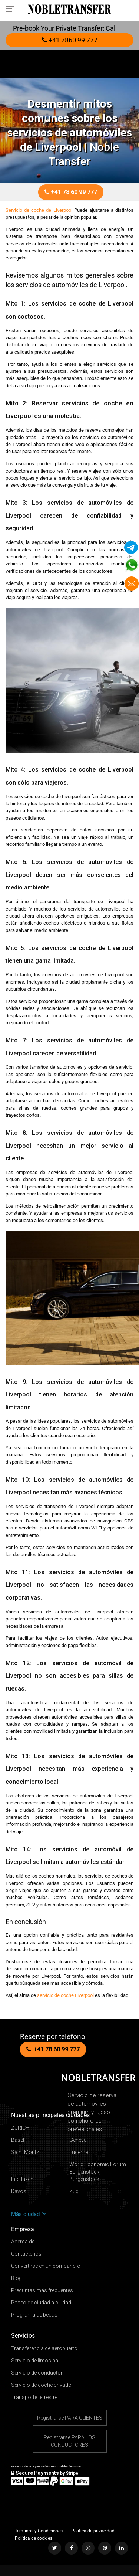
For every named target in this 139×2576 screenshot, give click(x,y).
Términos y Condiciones (39, 2531)
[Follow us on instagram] (88, 2548)
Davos (77, 2128)
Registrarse (69, 2418)
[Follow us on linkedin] (121, 2548)
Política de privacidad (93, 2531)
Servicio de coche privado (41, 2385)
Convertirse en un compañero (45, 2266)
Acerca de (22, 2242)
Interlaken (22, 2179)
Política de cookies (33, 2538)
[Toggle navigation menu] (12, 8)
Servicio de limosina (34, 2361)
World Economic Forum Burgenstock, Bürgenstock (97, 2171)
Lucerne (78, 2152)
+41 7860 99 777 (69, 40)
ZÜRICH (20, 2128)
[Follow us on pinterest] (104, 2548)
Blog (16, 2278)
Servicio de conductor (37, 2373)
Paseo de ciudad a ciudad (41, 2303)
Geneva (78, 2140)
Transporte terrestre (34, 2397)
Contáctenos (26, 2254)
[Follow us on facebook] (71, 2548)
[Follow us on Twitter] (54, 2548)
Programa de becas (34, 2315)
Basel (17, 2140)
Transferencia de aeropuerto (44, 2348)
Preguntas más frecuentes (42, 2290)
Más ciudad (29, 2214)
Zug (74, 2191)
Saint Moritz (25, 2152)
